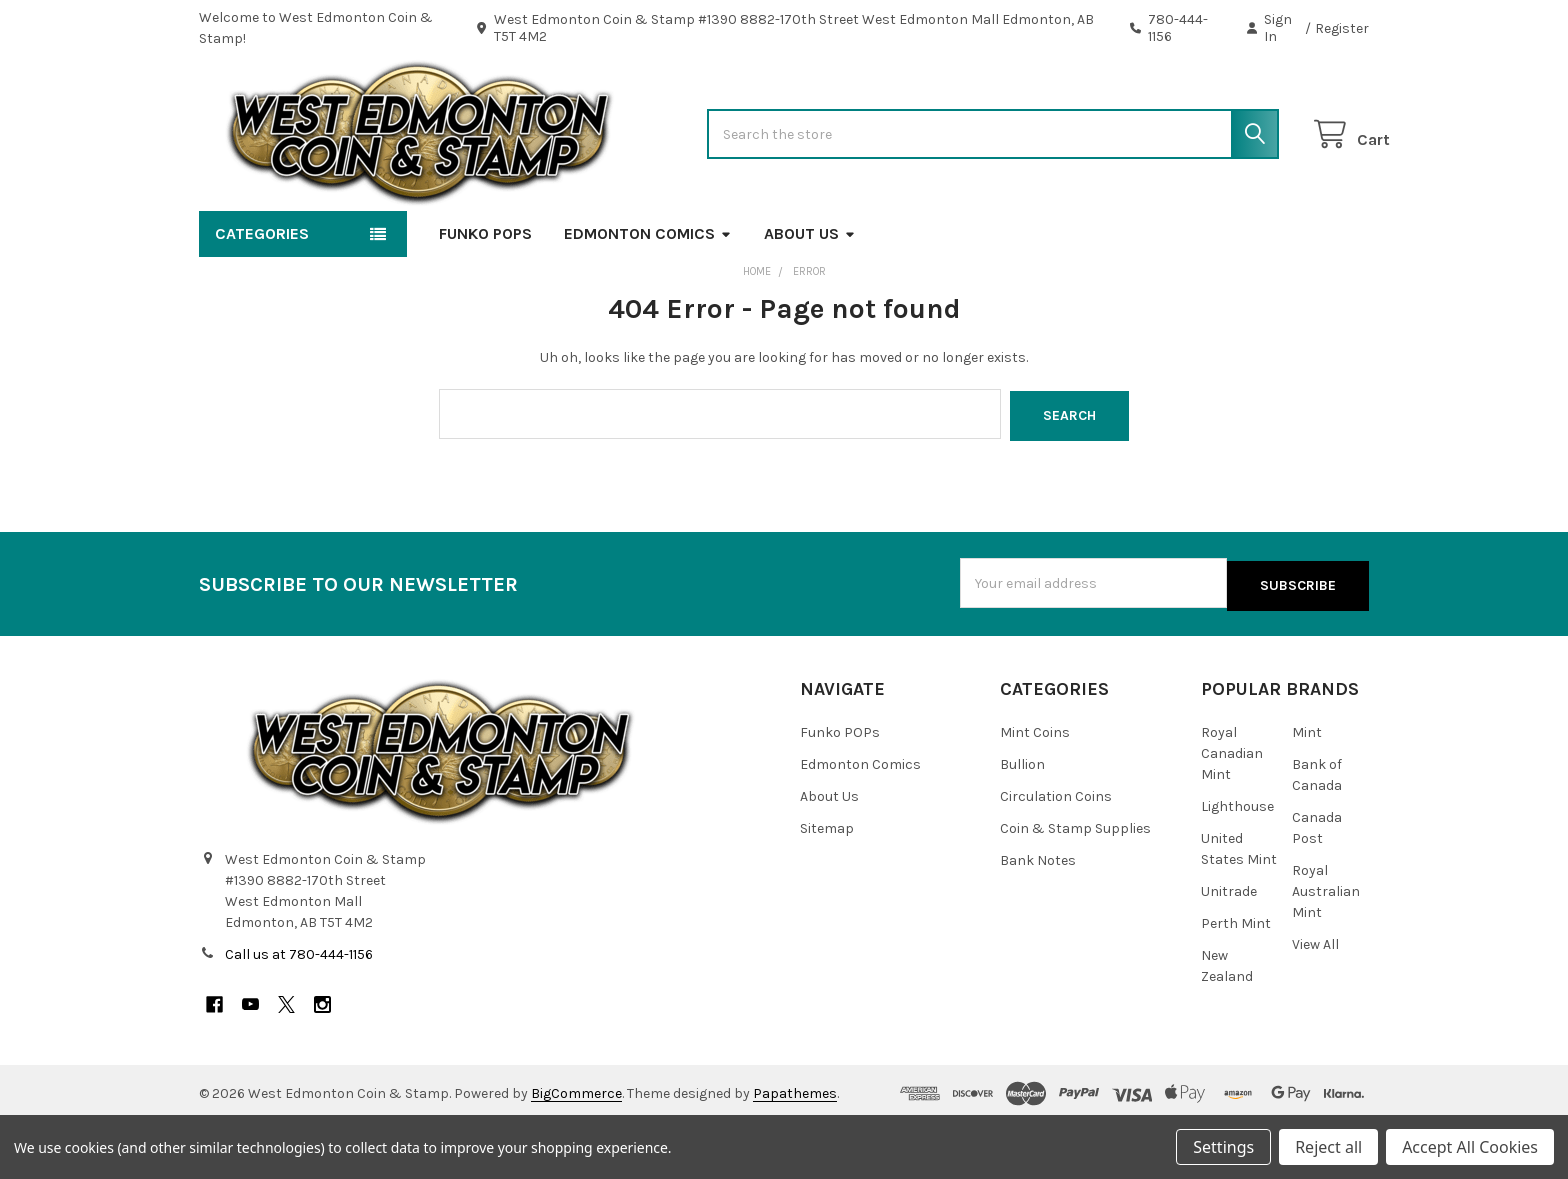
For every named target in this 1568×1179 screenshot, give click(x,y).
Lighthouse (1237, 863)
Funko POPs (485, 294)
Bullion (1022, 821)
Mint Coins (1035, 789)
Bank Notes (1038, 917)
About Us (810, 294)
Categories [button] (262, 294)
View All (1315, 1001)
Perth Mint (1236, 980)
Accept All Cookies (1470, 1147)
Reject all (1328, 1147)
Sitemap (827, 885)
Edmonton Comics (648, 294)
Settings (1223, 1147)
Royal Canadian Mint (1232, 810)
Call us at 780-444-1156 (299, 1011)
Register (1342, 28)
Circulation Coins (1056, 853)
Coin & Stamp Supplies (1075, 885)
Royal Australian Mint (1326, 948)
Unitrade (1229, 948)
